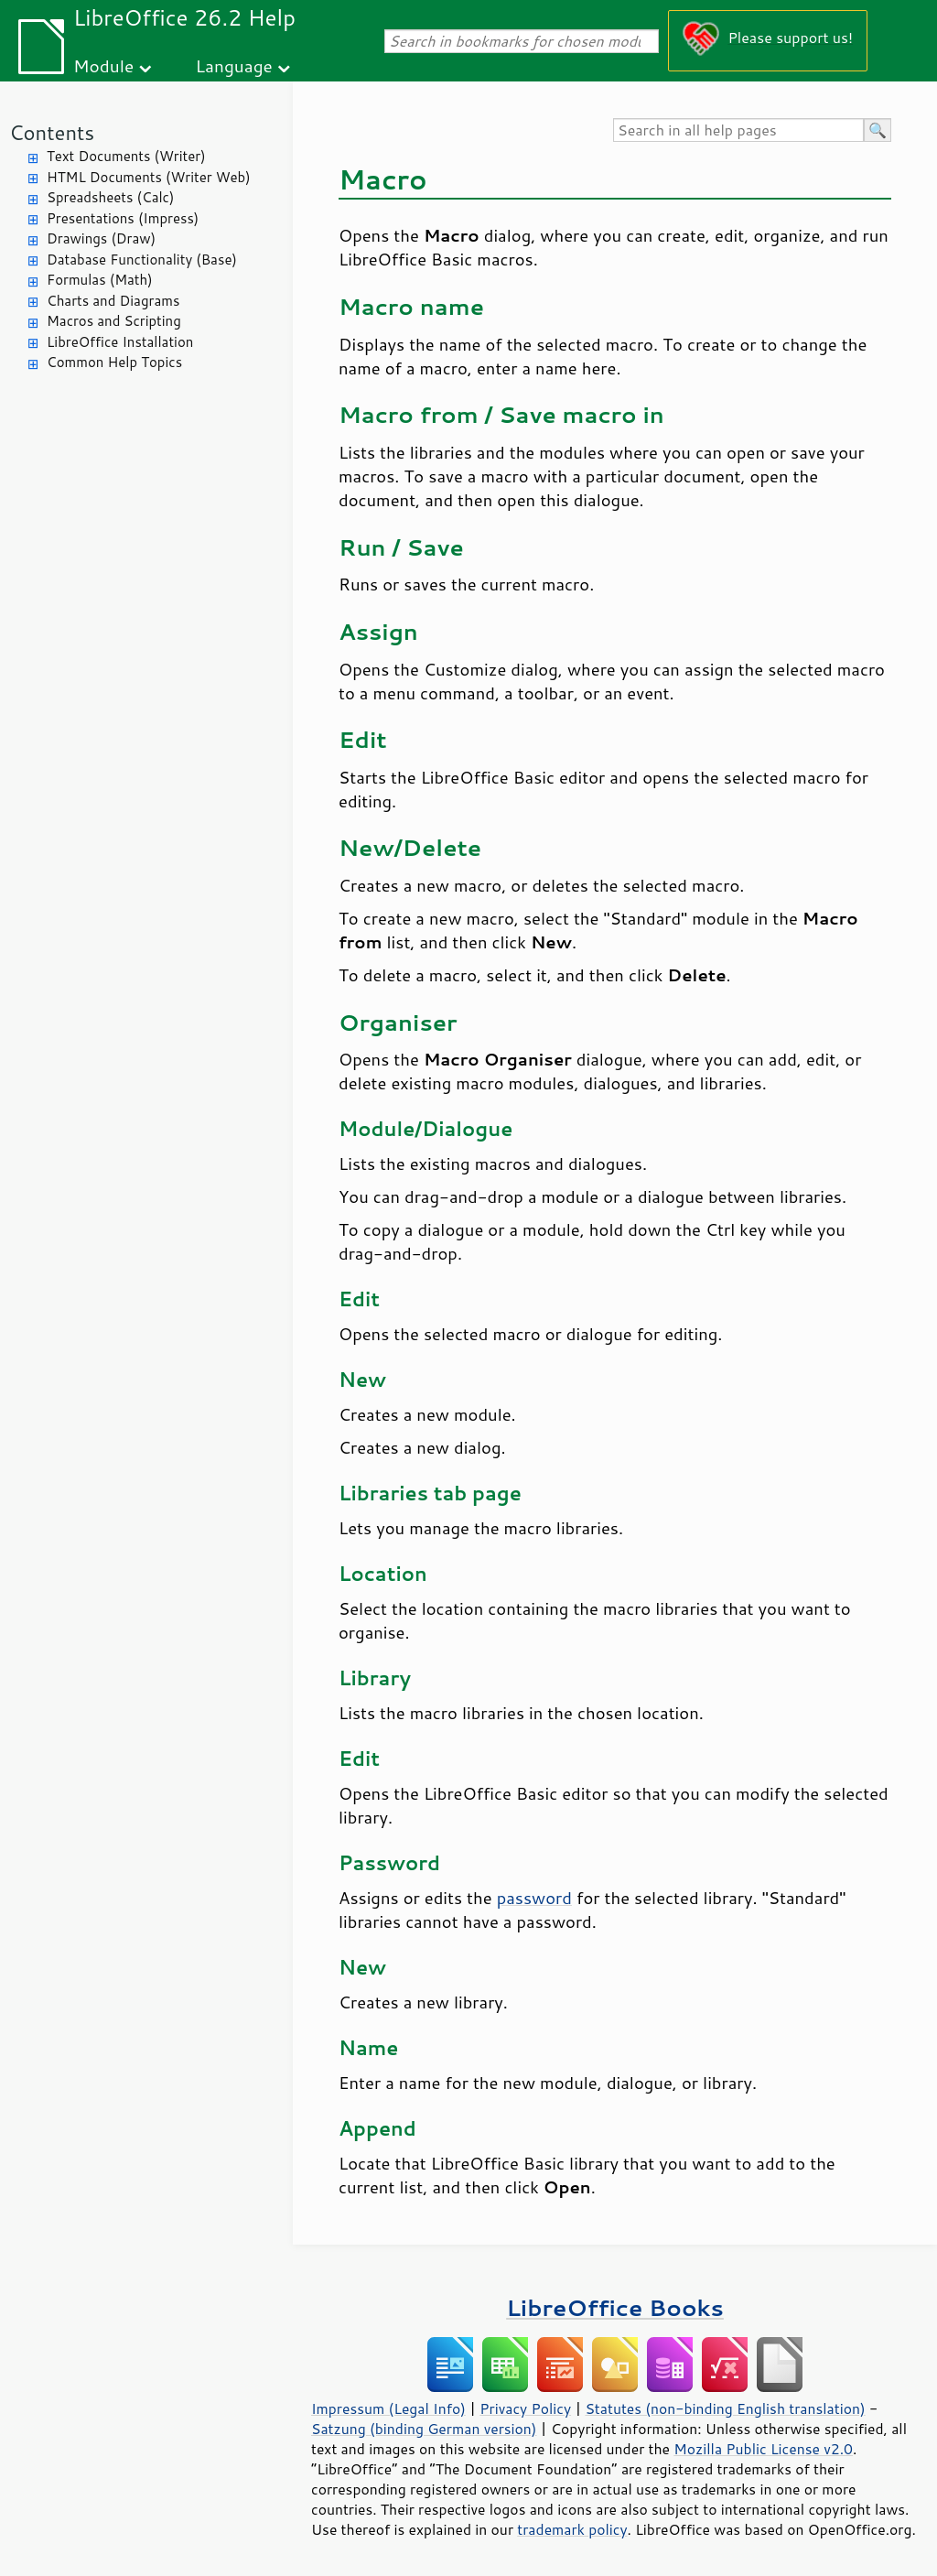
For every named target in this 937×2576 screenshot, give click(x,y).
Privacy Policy (525, 2408)
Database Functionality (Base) (142, 259)
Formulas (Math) (100, 279)
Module (103, 65)
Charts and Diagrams (113, 300)
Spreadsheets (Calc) (110, 197)
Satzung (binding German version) (424, 2429)
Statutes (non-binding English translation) (725, 2408)
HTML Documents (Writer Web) (149, 177)
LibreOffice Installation (120, 342)
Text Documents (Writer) (126, 156)
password (534, 1898)
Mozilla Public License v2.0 (763, 2449)
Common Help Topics (114, 362)
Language (234, 65)
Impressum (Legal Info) (388, 2408)
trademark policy (572, 2529)
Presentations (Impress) (123, 218)
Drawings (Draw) (101, 238)
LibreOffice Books (615, 2307)
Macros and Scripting (114, 320)
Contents (51, 132)
